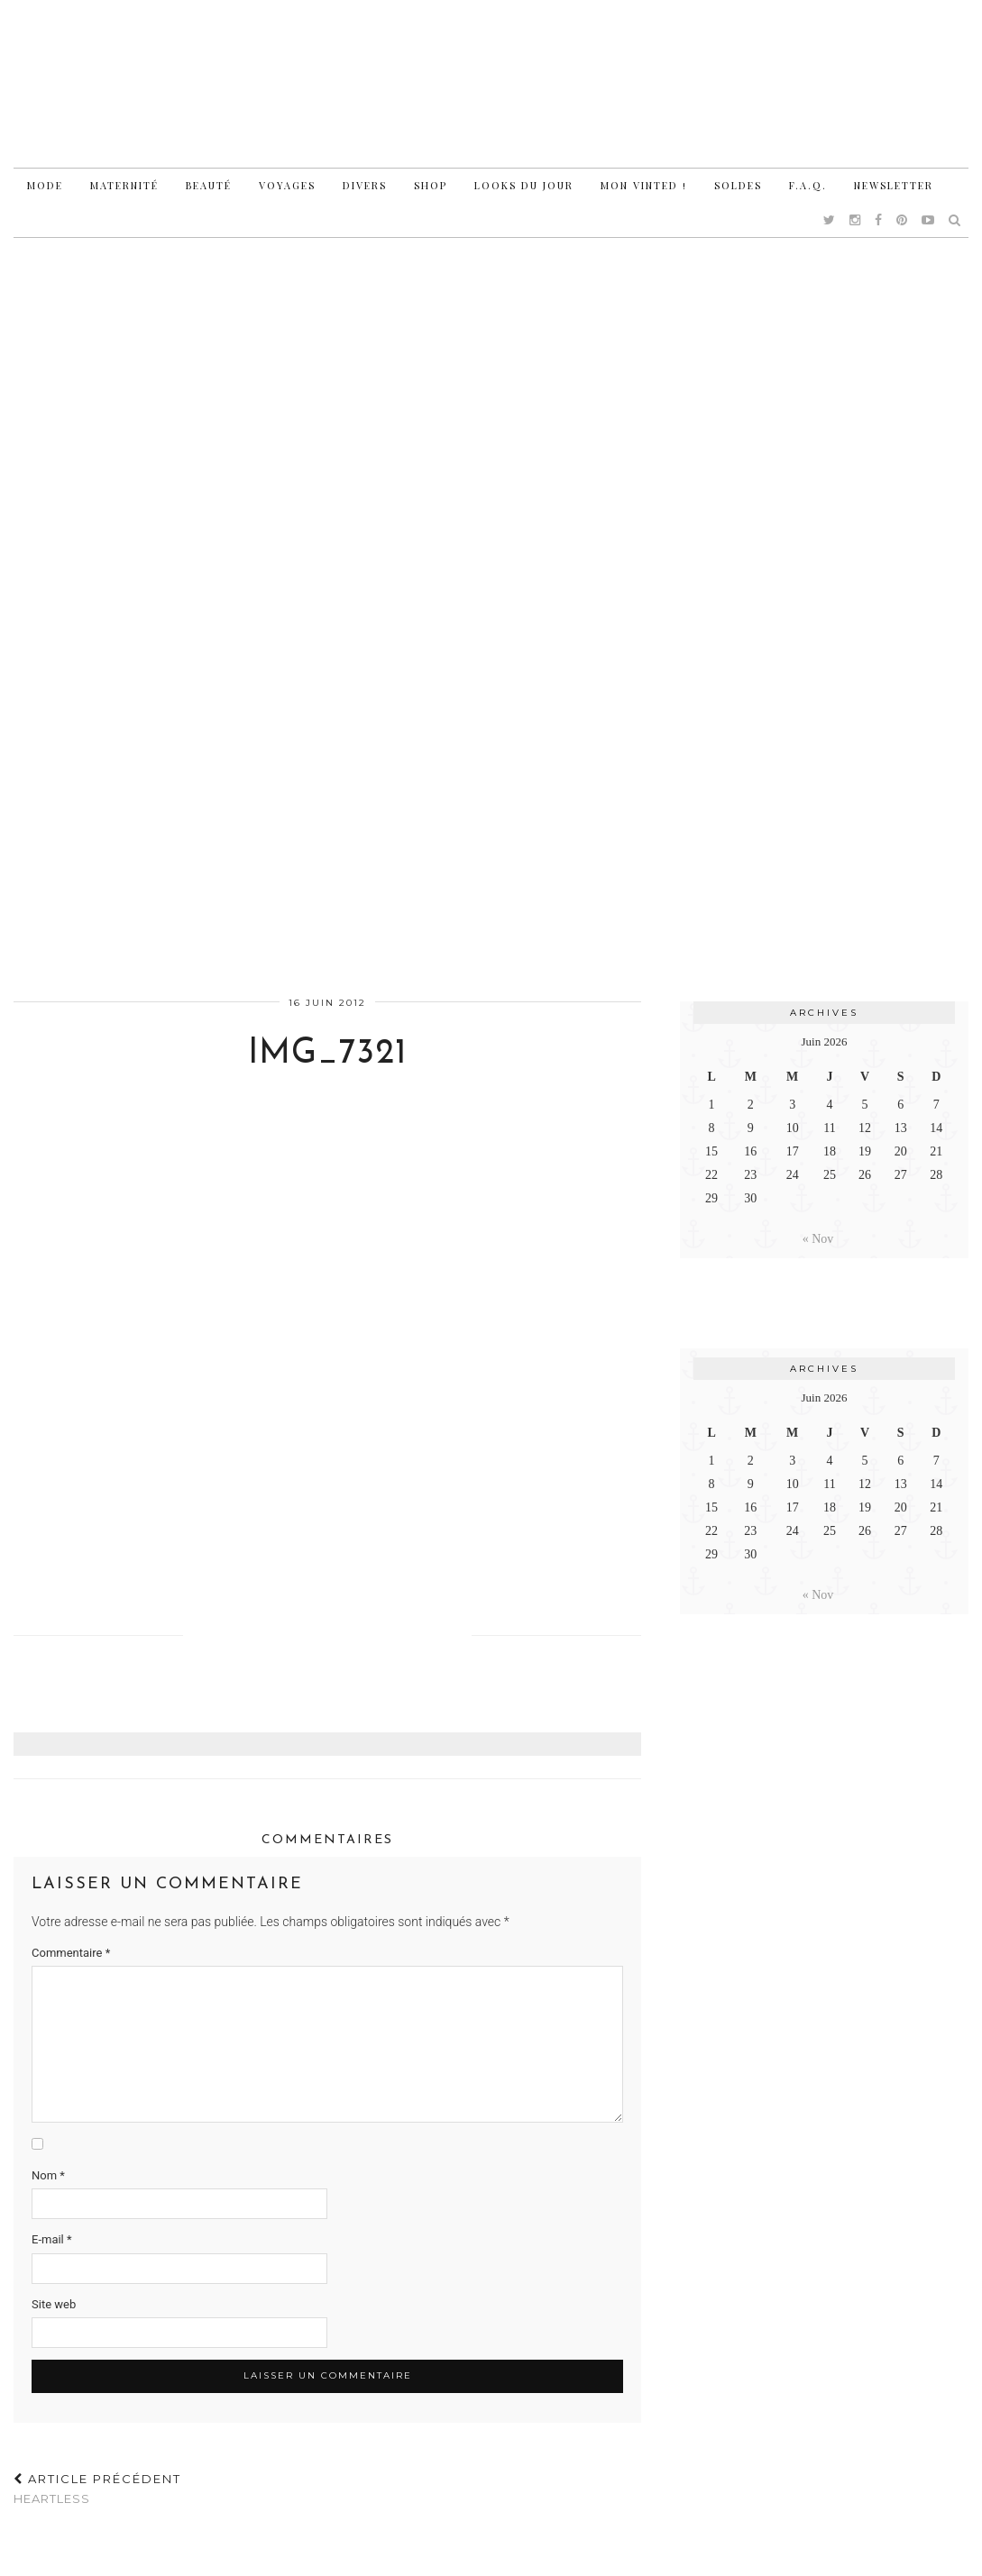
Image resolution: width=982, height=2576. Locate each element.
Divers (365, 185)
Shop (430, 185)
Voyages (287, 185)
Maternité (124, 185)
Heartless (97, 2489)
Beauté (209, 185)
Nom (48, 2175)
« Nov (818, 1239)
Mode (45, 185)
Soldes (738, 185)
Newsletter (893, 185)
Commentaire (71, 1952)
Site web (54, 2304)
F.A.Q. (808, 185)
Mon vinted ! (644, 185)
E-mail (52, 2239)
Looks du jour (524, 185)
